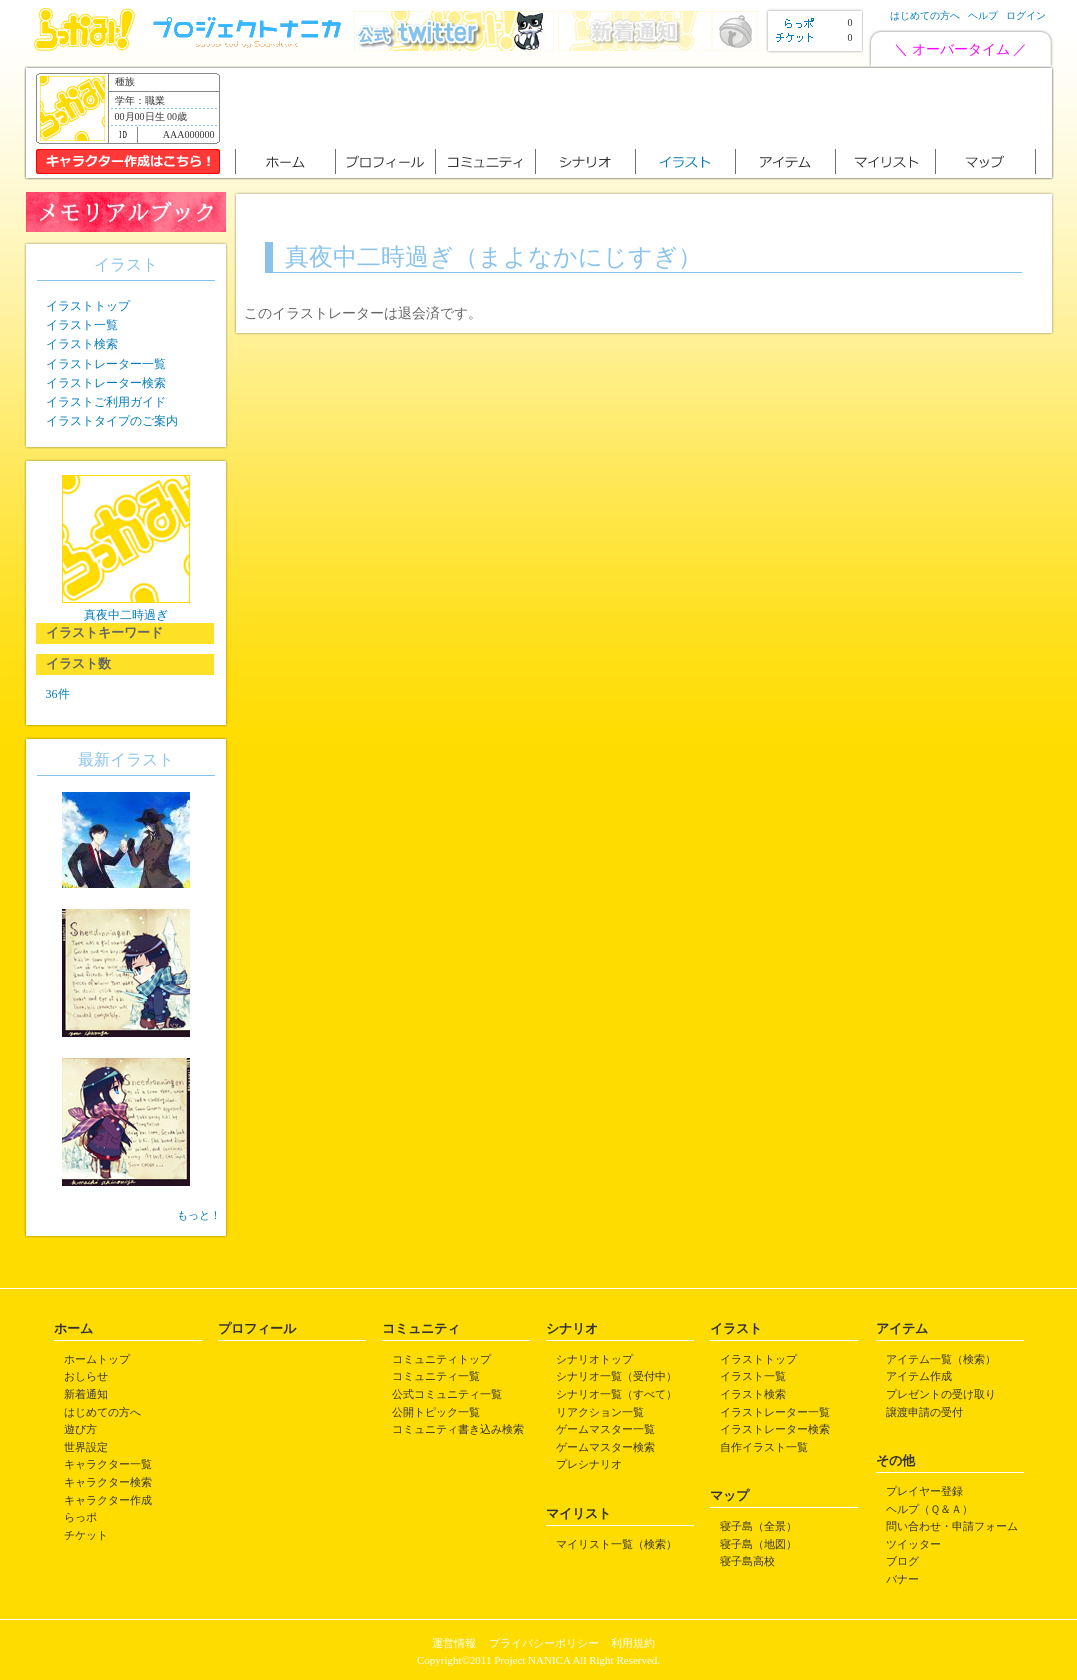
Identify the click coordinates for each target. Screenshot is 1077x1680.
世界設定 (86, 1447)
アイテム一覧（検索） (941, 1359)
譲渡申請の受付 (924, 1412)
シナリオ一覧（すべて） (616, 1394)
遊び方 (80, 1429)
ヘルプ (983, 15)
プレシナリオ (589, 1464)
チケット (86, 1535)
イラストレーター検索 (106, 383)
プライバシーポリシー (544, 1643)
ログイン (1026, 15)
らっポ (80, 1517)
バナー (902, 1579)
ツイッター (913, 1544)
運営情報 (454, 1643)
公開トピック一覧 (436, 1412)
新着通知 (86, 1394)
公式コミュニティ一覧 (447, 1394)
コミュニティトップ (441, 1359)
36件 (58, 694)
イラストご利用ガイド (106, 402)
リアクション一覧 (600, 1412)
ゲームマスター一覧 (605, 1429)
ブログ (902, 1561)
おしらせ (86, 1376)
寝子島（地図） (758, 1544)
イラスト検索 (82, 344)
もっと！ (199, 1215)
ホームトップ (97, 1359)
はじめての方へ (925, 15)
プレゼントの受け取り (941, 1394)
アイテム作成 (919, 1376)
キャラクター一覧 (108, 1464)
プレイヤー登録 (924, 1491)
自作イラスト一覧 (764, 1447)
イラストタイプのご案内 (112, 421)
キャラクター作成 (108, 1500)
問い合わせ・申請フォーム (952, 1526)
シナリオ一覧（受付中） (616, 1376)
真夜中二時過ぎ (126, 615)
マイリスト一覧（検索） (616, 1544)
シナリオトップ (594, 1359)
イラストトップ (88, 306)
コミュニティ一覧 (436, 1376)
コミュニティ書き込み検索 (458, 1429)
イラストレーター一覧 (106, 364)
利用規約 (633, 1643)
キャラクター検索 (108, 1482)
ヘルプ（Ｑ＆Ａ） (929, 1509)
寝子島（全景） (758, 1526)
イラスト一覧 (82, 325)
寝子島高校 (747, 1561)
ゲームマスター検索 (605, 1447)
